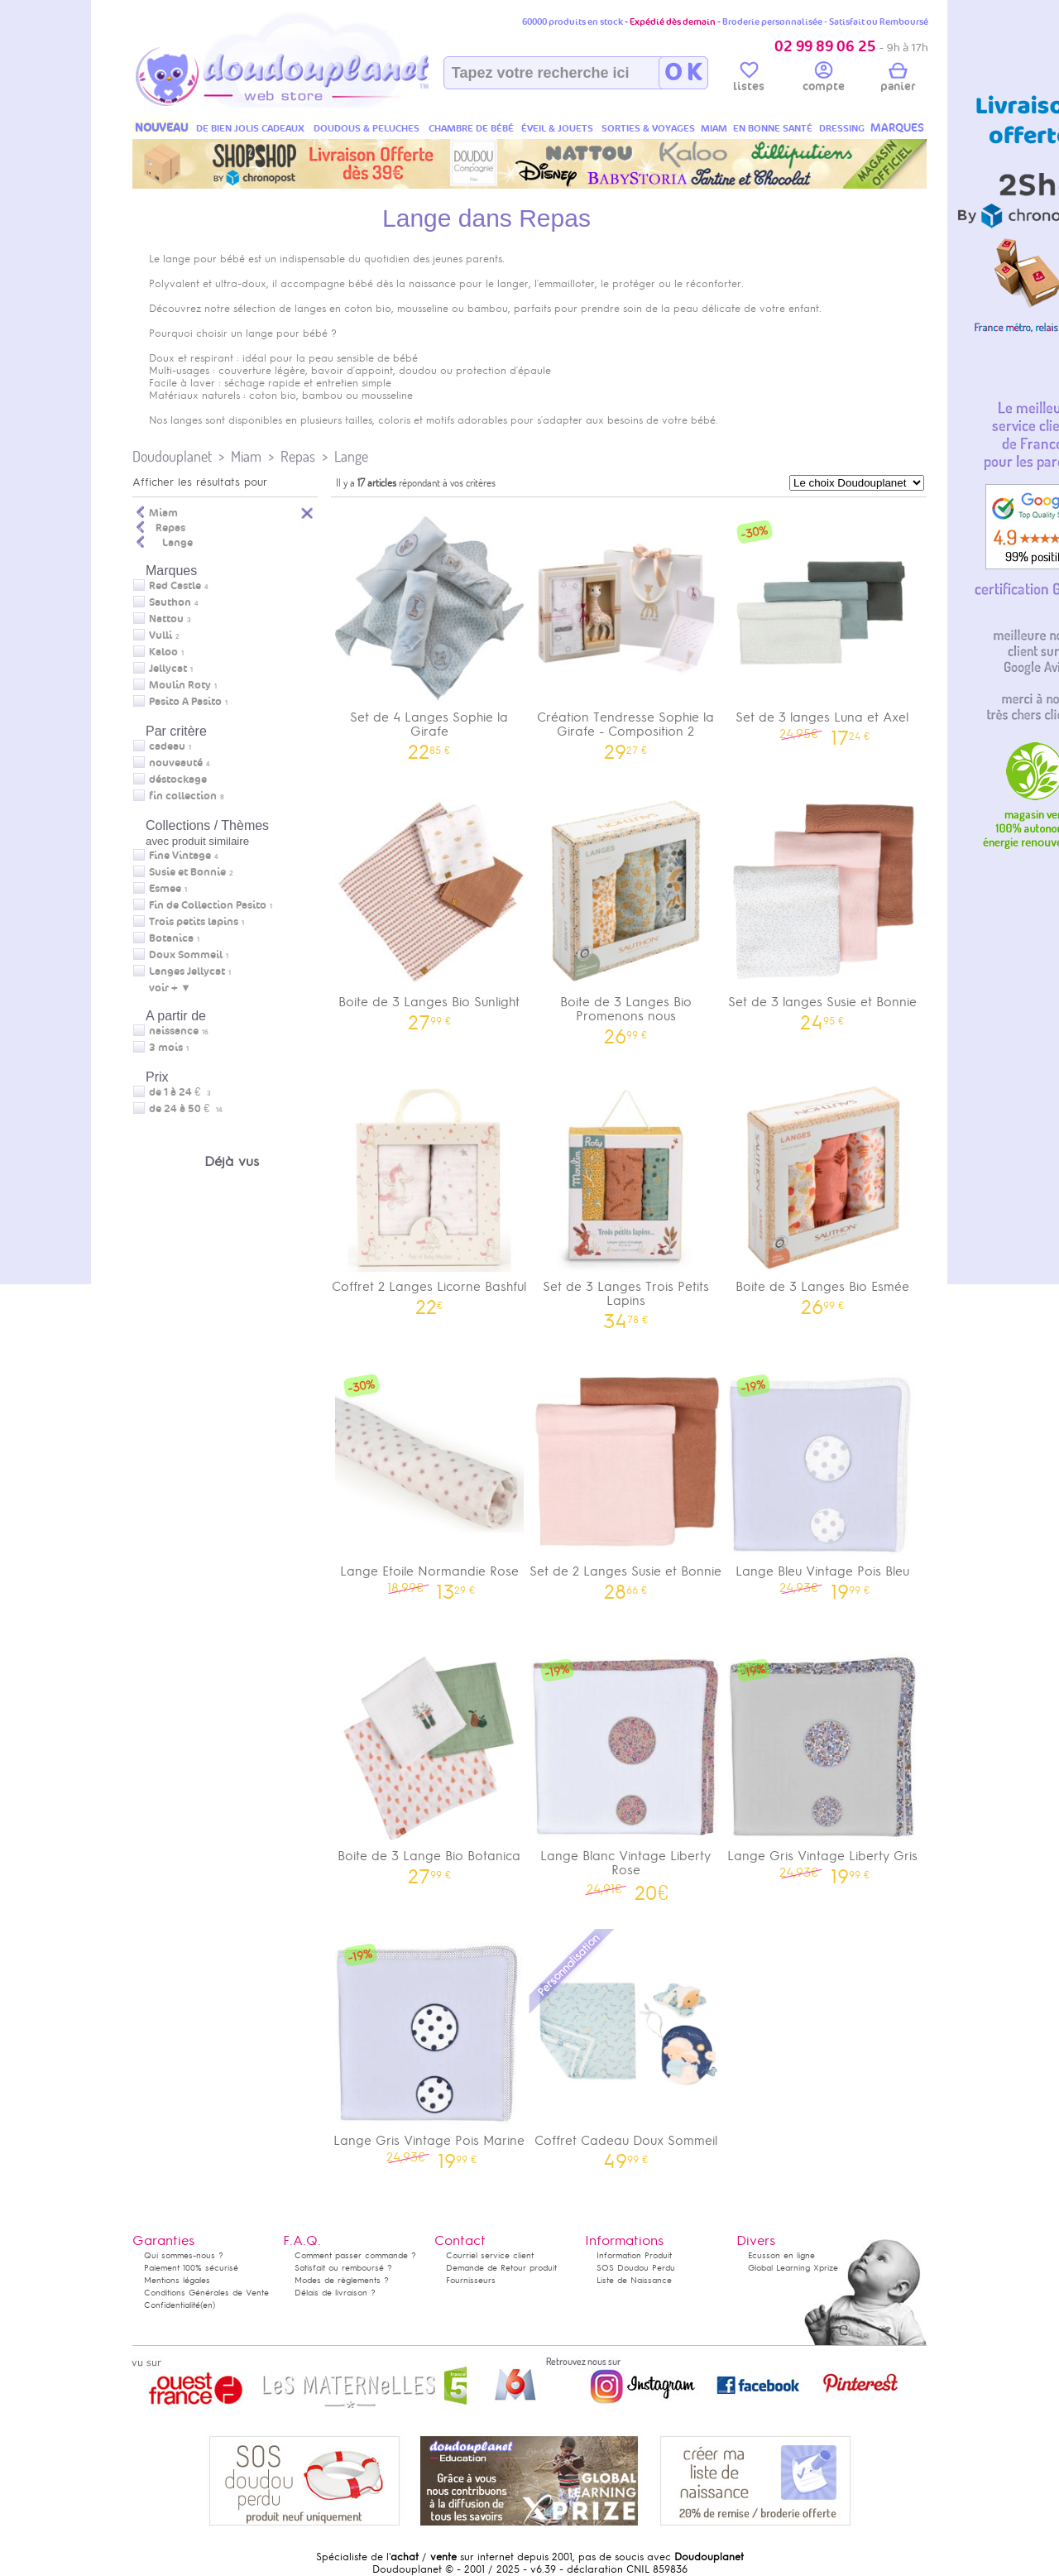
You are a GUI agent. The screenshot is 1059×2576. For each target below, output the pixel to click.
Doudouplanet (172, 456)
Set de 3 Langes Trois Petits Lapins (626, 1200)
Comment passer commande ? (355, 2255)
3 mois (166, 1047)
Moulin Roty (180, 685)
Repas (297, 456)
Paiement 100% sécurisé (191, 2267)
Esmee (165, 888)
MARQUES (897, 128)
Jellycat (168, 668)
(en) (207, 2305)
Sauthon (170, 602)
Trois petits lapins (193, 921)
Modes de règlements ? (342, 2280)
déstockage (178, 779)
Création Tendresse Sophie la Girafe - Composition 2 (626, 631)
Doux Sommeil (186, 955)
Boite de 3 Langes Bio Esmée (822, 1193)
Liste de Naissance (634, 2280)
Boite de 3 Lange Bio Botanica (429, 1763)
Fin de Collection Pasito (207, 905)
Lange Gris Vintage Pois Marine (429, 2047)
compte (824, 79)
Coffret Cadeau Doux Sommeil (626, 2047)
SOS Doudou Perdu (636, 2267)
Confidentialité (172, 2305)
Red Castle (175, 585)
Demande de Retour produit (501, 2267)
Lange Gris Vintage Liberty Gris (822, 1763)
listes (748, 79)
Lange (351, 456)
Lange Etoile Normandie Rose (429, 1478)
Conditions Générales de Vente (206, 2292)
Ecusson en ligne (781, 2255)
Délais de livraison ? (335, 2292)
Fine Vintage (180, 855)
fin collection (183, 796)
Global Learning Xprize (793, 2267)
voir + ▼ (170, 988)
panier (897, 79)
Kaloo (163, 652)
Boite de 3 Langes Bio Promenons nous (626, 916)
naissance (174, 1031)
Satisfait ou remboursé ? (343, 2267)
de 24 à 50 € (186, 1108)
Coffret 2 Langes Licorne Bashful (429, 1193)
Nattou (166, 619)
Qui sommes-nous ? (183, 2255)
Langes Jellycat (187, 971)
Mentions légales (177, 2280)
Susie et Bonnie (187, 872)
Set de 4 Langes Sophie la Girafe (429, 631)
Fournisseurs (471, 2280)
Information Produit (634, 2255)
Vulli (160, 635)
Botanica (171, 938)
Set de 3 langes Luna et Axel (822, 624)
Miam (246, 456)
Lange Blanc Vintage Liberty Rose (626, 1771)
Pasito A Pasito (185, 701)
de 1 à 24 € (180, 1092)
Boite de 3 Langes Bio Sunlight (429, 909)
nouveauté (176, 763)
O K (683, 73)
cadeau (167, 746)
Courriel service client (490, 2255)
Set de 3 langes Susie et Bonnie (822, 909)
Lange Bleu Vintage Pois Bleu (822, 1478)
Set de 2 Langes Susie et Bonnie (626, 1478)
